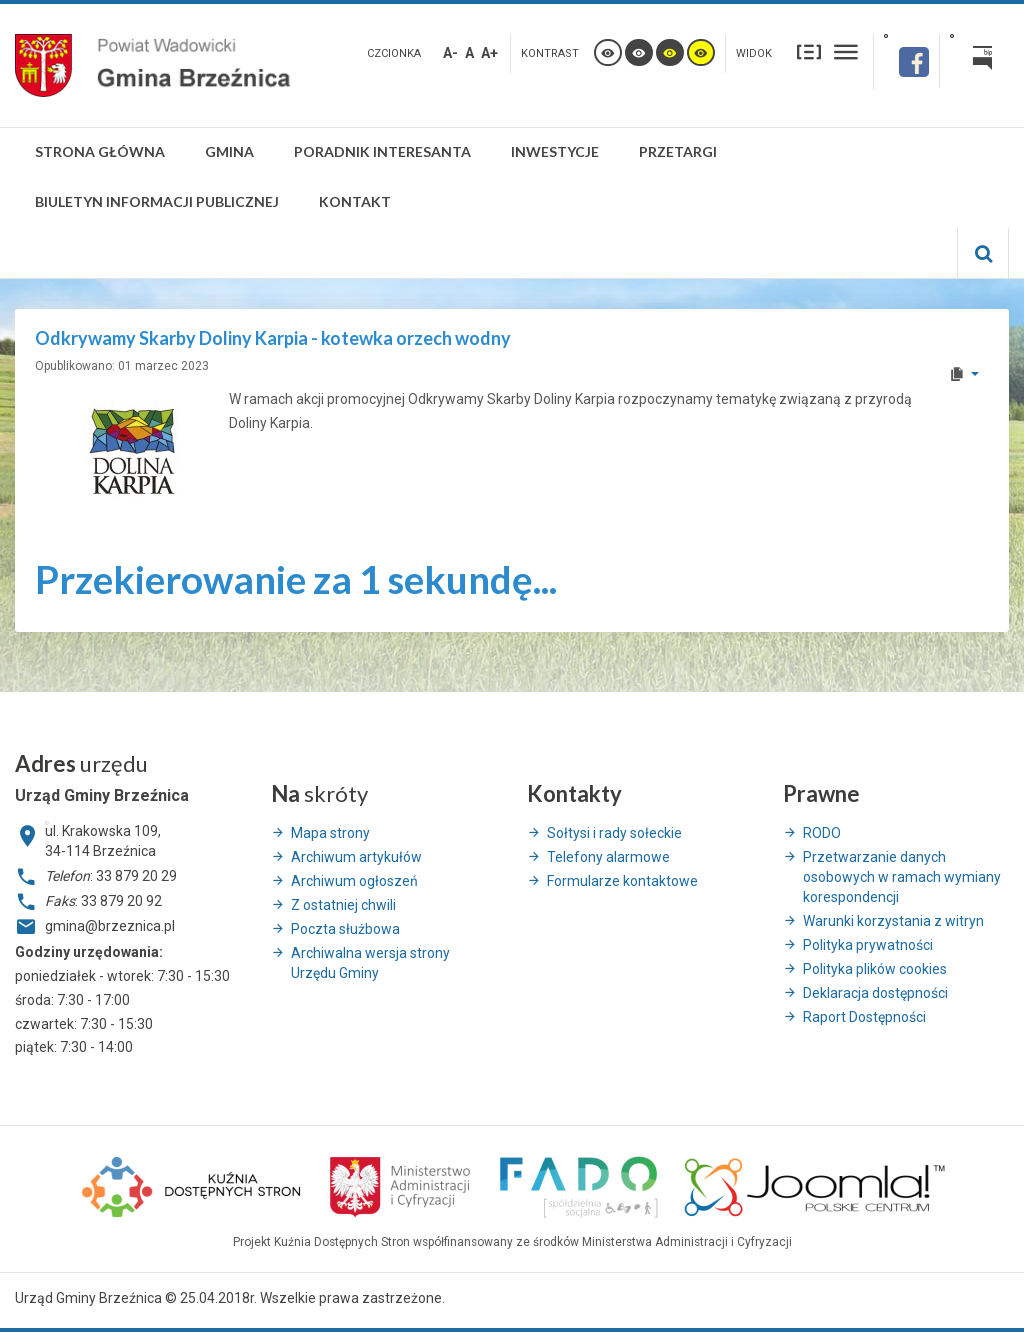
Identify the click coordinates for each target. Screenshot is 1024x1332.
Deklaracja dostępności (875, 993)
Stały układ (809, 51)
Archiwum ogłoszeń (354, 881)
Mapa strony (330, 833)
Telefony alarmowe (608, 857)
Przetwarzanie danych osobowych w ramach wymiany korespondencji (902, 877)
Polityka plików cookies (875, 969)
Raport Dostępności (864, 1017)
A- (450, 53)
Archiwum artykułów (356, 857)
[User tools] (963, 374)
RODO (822, 833)
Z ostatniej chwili (343, 905)
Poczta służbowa (345, 929)
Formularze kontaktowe (622, 881)
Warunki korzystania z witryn (893, 921)
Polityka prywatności (868, 945)
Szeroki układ (846, 51)
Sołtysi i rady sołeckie (614, 833)
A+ (489, 53)
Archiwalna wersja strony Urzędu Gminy (370, 963)
